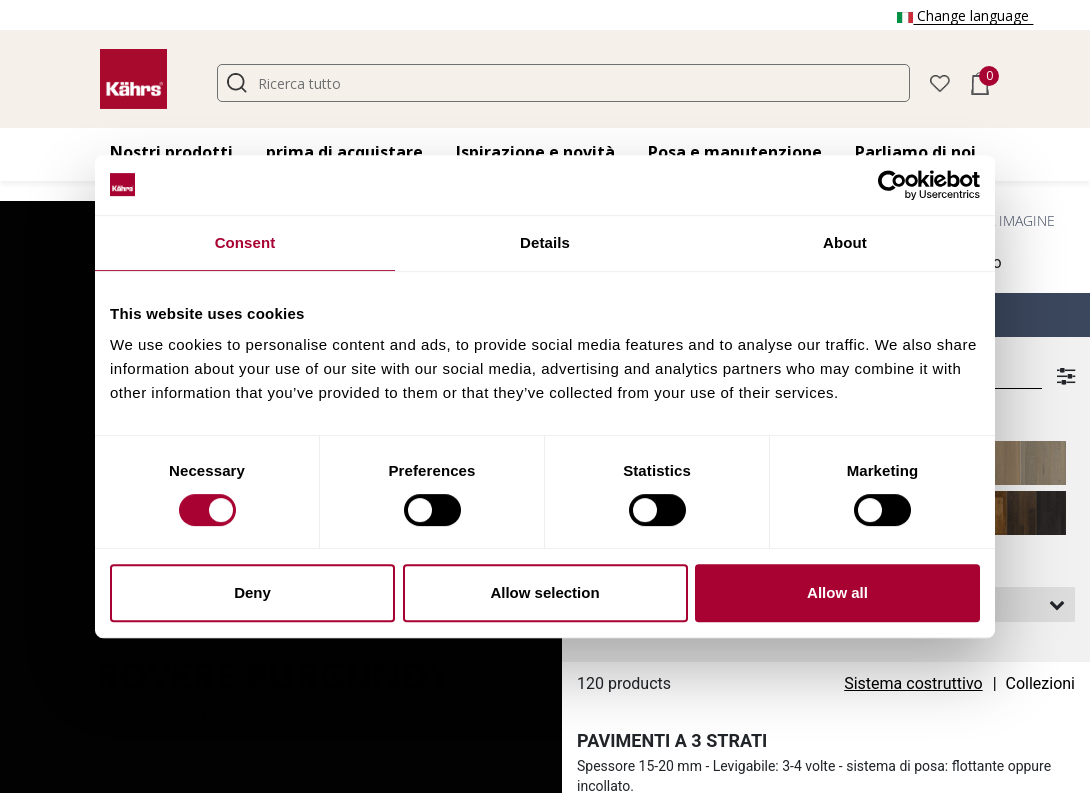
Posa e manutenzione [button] (735, 152)
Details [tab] (545, 242)
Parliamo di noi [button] (915, 152)
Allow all (837, 592)
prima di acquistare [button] (344, 152)
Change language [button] (965, 15)
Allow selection (544, 592)
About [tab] (845, 242)
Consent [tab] (245, 242)
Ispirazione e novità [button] (535, 152)
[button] (940, 81)
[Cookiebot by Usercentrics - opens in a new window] (892, 185)
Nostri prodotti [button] (171, 152)
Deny (252, 592)
